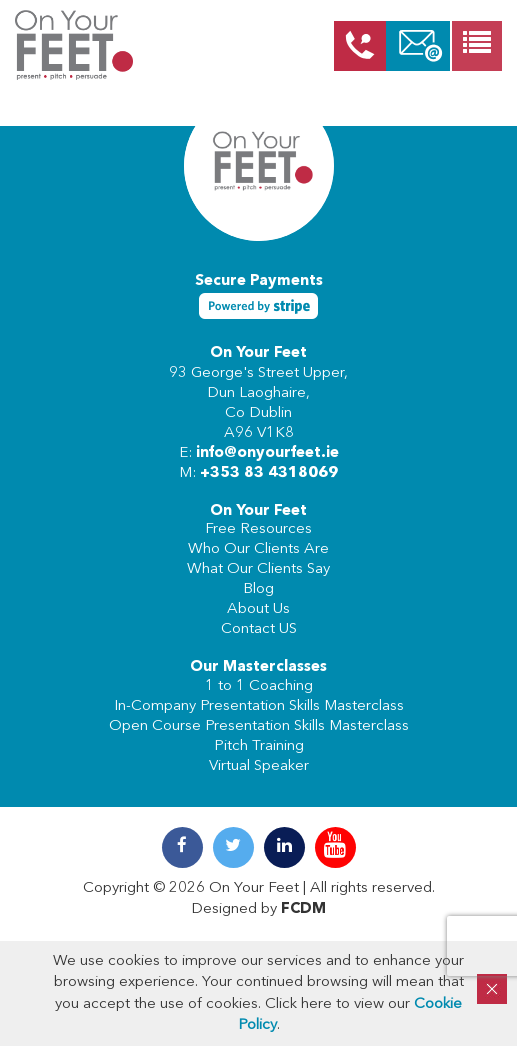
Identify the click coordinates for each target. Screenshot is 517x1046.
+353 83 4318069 (269, 473)
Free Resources (258, 529)
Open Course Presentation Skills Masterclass (259, 726)
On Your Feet (258, 353)
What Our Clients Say (258, 569)
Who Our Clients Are (258, 549)
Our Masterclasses (258, 667)
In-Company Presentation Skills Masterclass (259, 706)
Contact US (259, 629)
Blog (258, 589)
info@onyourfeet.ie (267, 453)
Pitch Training (259, 746)
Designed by (258, 909)
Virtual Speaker (259, 766)
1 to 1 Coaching (259, 686)
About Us (258, 609)
